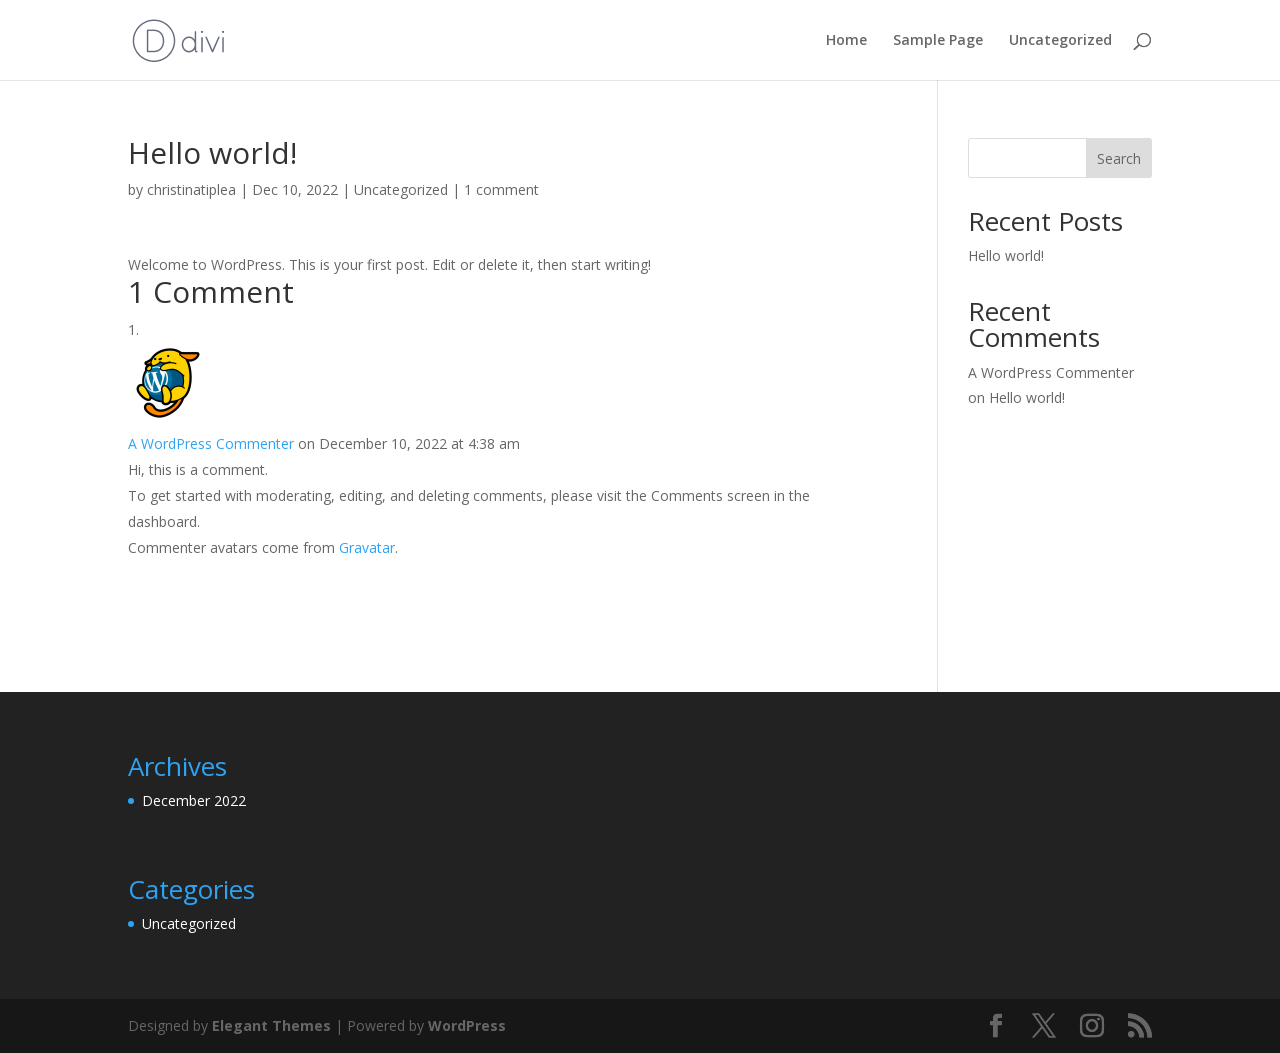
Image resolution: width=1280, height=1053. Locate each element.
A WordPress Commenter (211, 443)
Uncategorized (1060, 41)
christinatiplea (191, 189)
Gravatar (367, 547)
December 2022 (194, 800)
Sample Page (938, 41)
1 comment (501, 189)
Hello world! (1006, 255)
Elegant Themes (271, 1025)
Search (1119, 158)
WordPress (467, 1025)
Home (846, 41)
